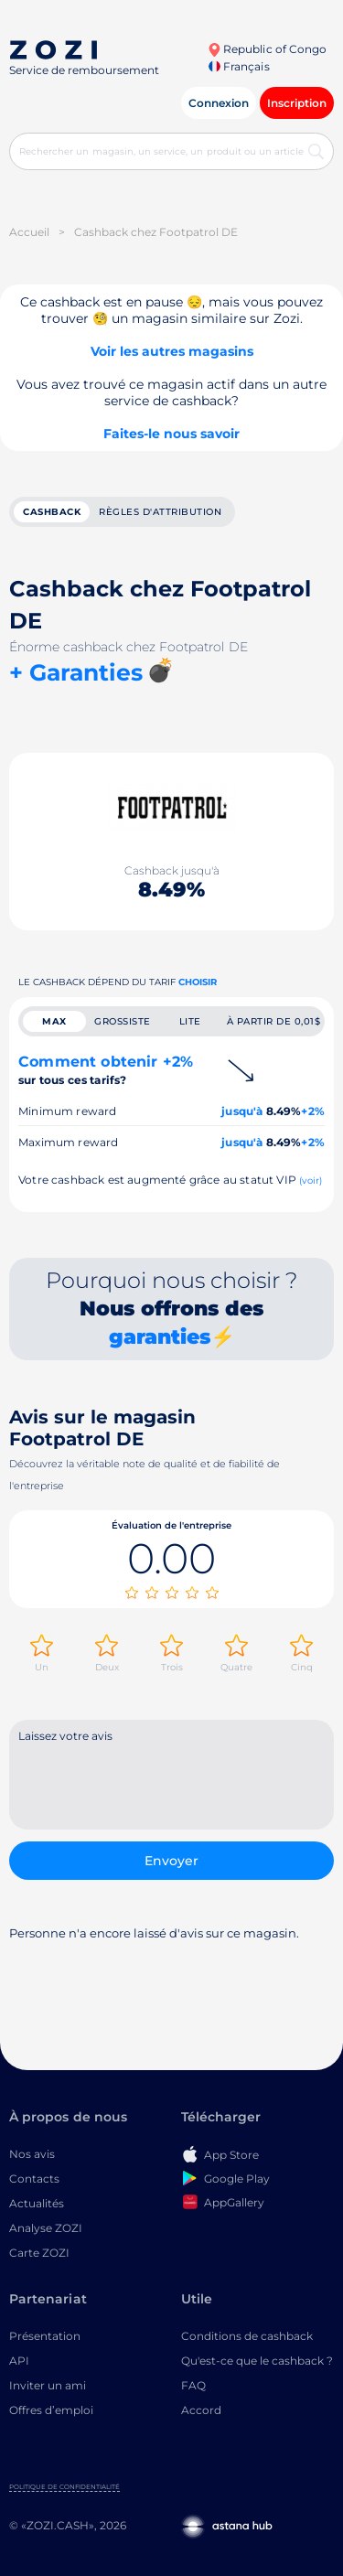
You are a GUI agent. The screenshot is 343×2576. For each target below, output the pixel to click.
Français (239, 66)
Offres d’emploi (51, 2410)
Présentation (44, 2336)
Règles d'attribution (160, 512)
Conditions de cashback (247, 2336)
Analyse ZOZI (45, 2228)
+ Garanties (76, 672)
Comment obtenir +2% (105, 1070)
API (19, 2360)
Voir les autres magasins (172, 351)
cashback (51, 512)
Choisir (197, 982)
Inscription (297, 103)
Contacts (34, 2178)
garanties (159, 1337)
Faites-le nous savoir (171, 433)
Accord (201, 2410)
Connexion (218, 103)
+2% (313, 1111)
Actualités (36, 2203)
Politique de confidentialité (64, 2487)
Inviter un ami (47, 2385)
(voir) (310, 1180)
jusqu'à (242, 1111)
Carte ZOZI (39, 2252)
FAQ (193, 2385)
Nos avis (32, 2154)
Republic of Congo (267, 49)
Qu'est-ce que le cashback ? (257, 2360)
